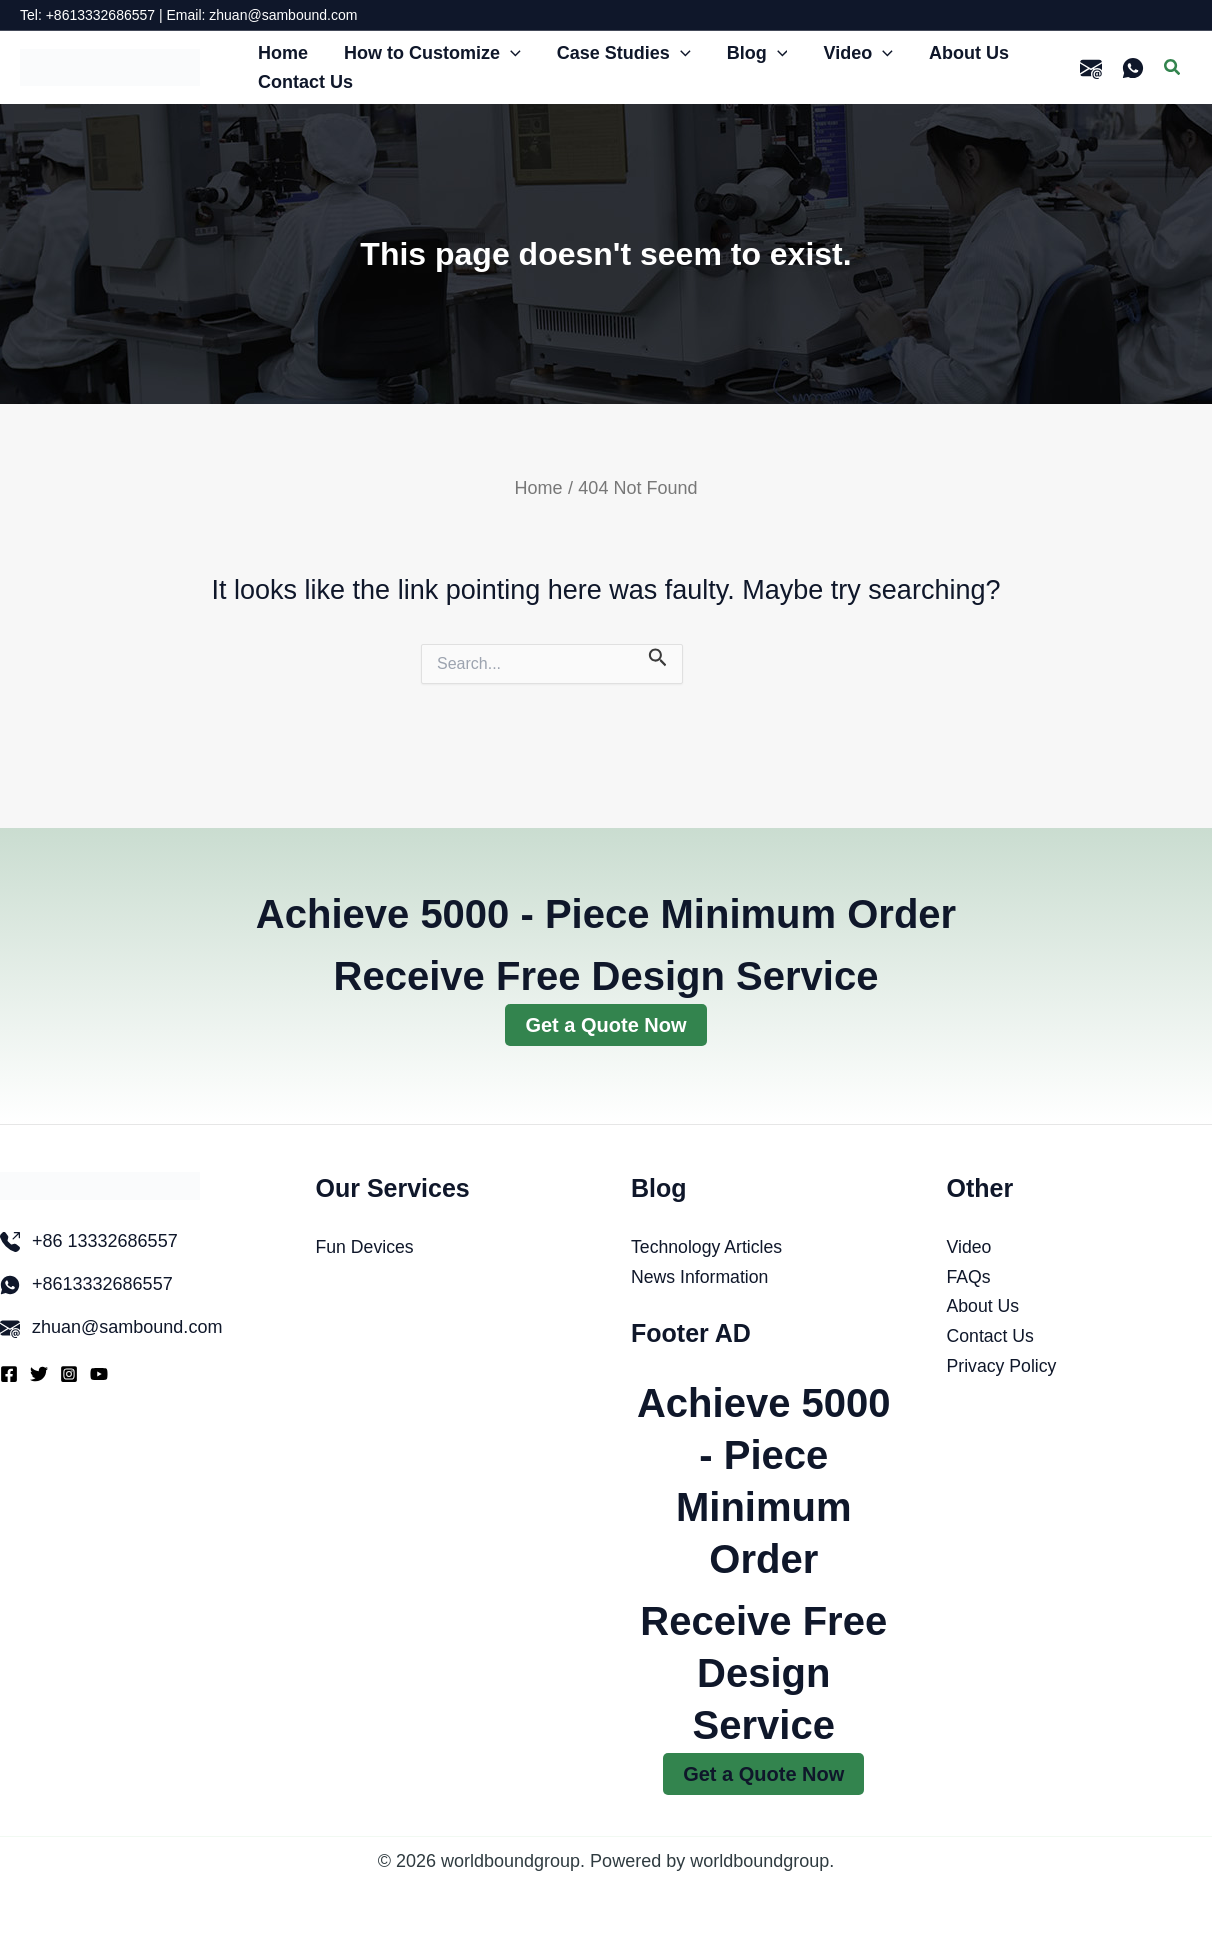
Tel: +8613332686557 (87, 15)
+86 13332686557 (105, 1241)
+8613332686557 (102, 1284)
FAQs (969, 1277)
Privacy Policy (1003, 1366)
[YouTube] (99, 1374)
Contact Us (991, 1336)
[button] (510, 53)
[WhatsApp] (1133, 68)
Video (970, 1247)
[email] (1091, 68)
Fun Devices (366, 1247)
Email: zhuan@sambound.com (262, 15)
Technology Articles (708, 1247)
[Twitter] (39, 1374)
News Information (701, 1277)
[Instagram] (69, 1374)
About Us (984, 1306)
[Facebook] (9, 1374)
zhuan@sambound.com (127, 1327)
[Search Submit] (658, 657)
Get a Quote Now (605, 1025)
